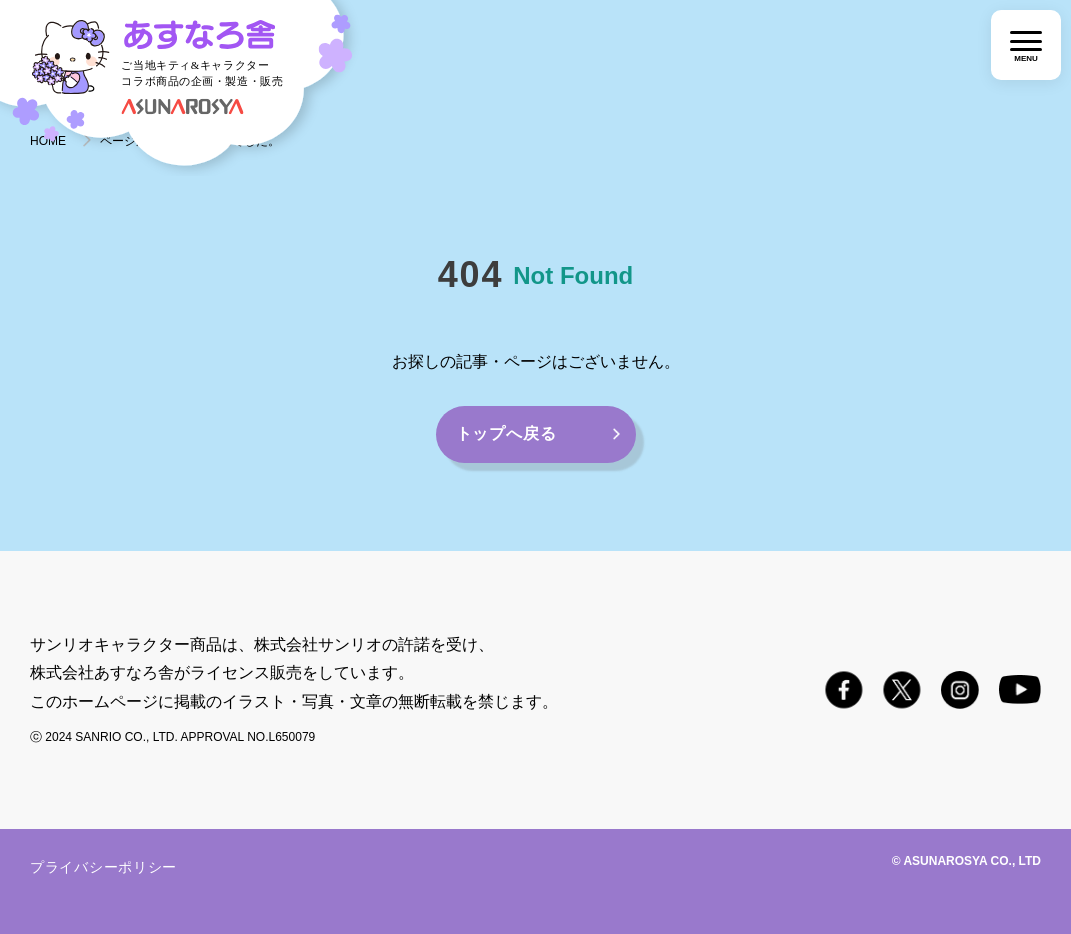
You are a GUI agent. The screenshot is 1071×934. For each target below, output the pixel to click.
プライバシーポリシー (103, 867)
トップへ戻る (506, 433)
